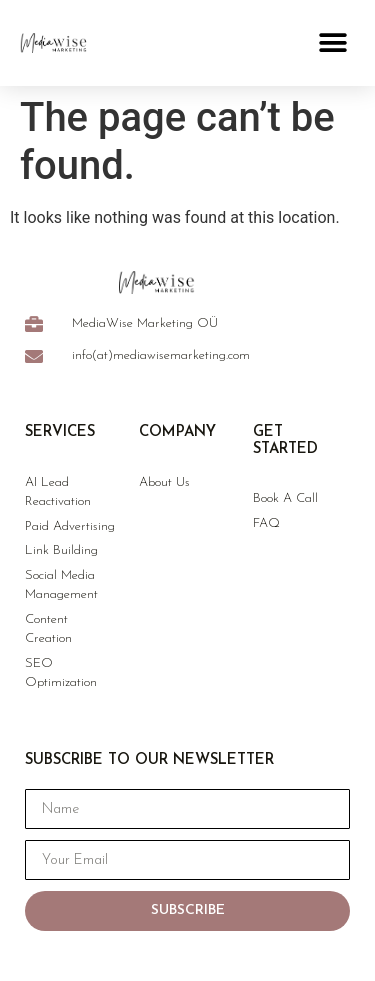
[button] (332, 42)
